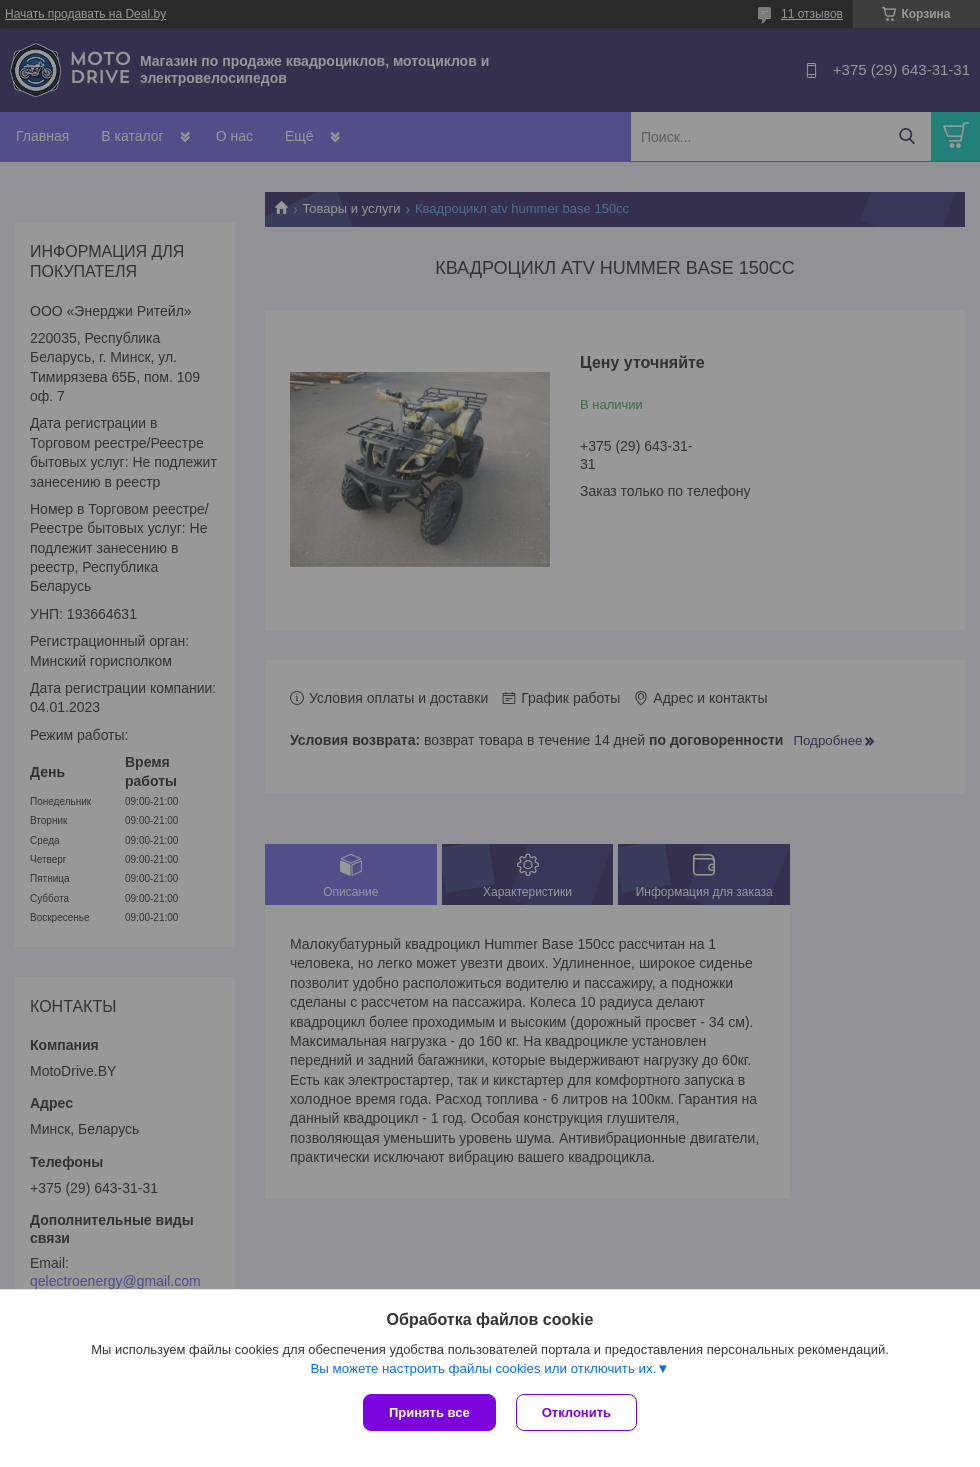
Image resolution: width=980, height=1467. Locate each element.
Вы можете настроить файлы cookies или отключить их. (483, 1368)
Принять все (429, 1412)
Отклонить (576, 1412)
